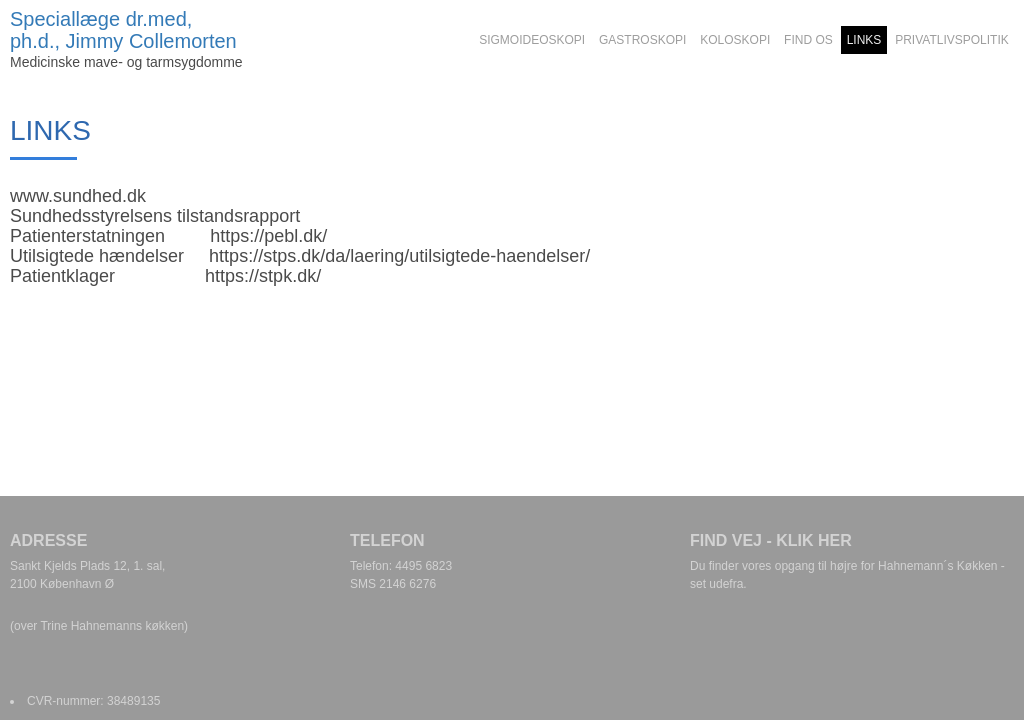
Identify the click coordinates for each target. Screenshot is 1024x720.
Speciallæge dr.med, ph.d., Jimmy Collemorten (123, 30)
